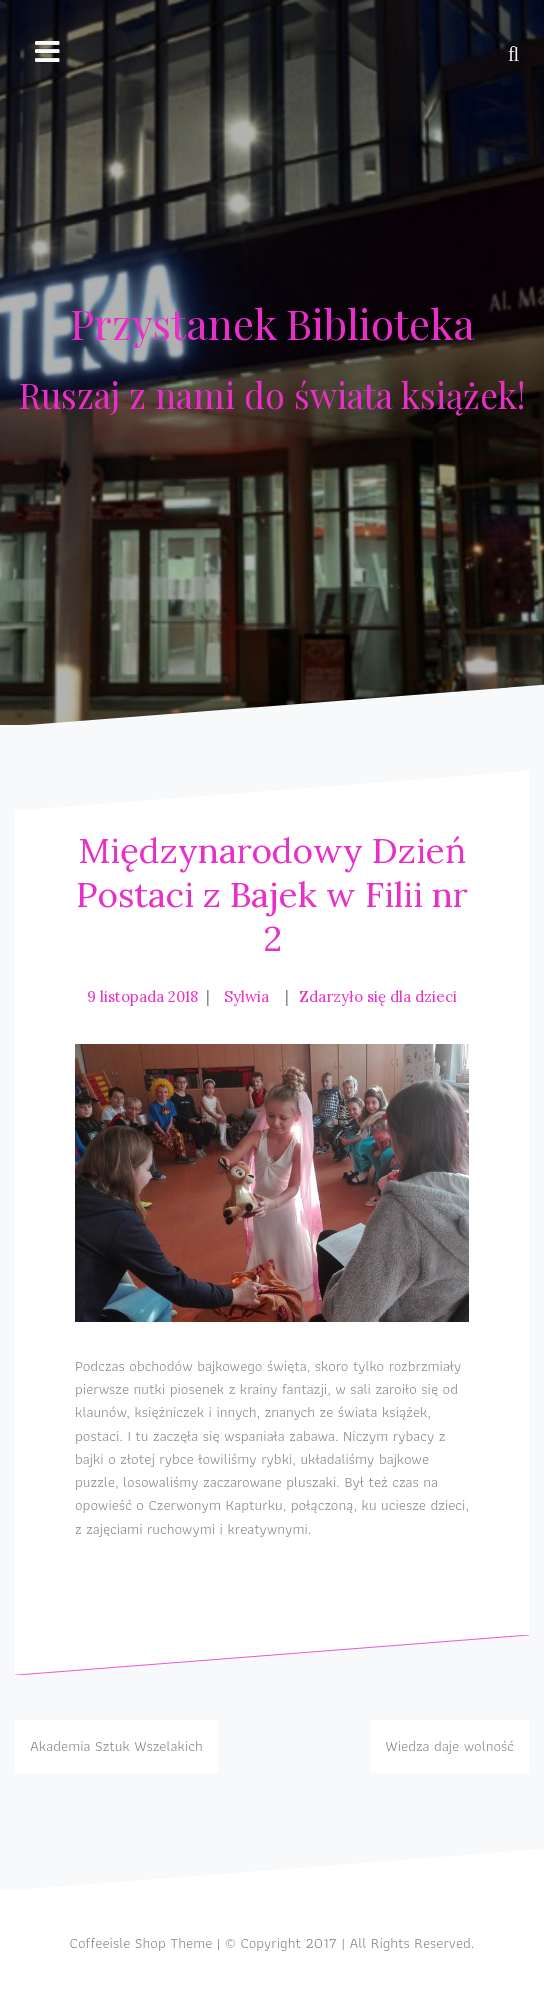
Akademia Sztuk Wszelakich (116, 1746)
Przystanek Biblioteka (272, 323)
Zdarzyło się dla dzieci (378, 996)
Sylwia (246, 996)
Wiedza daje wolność (449, 1746)
